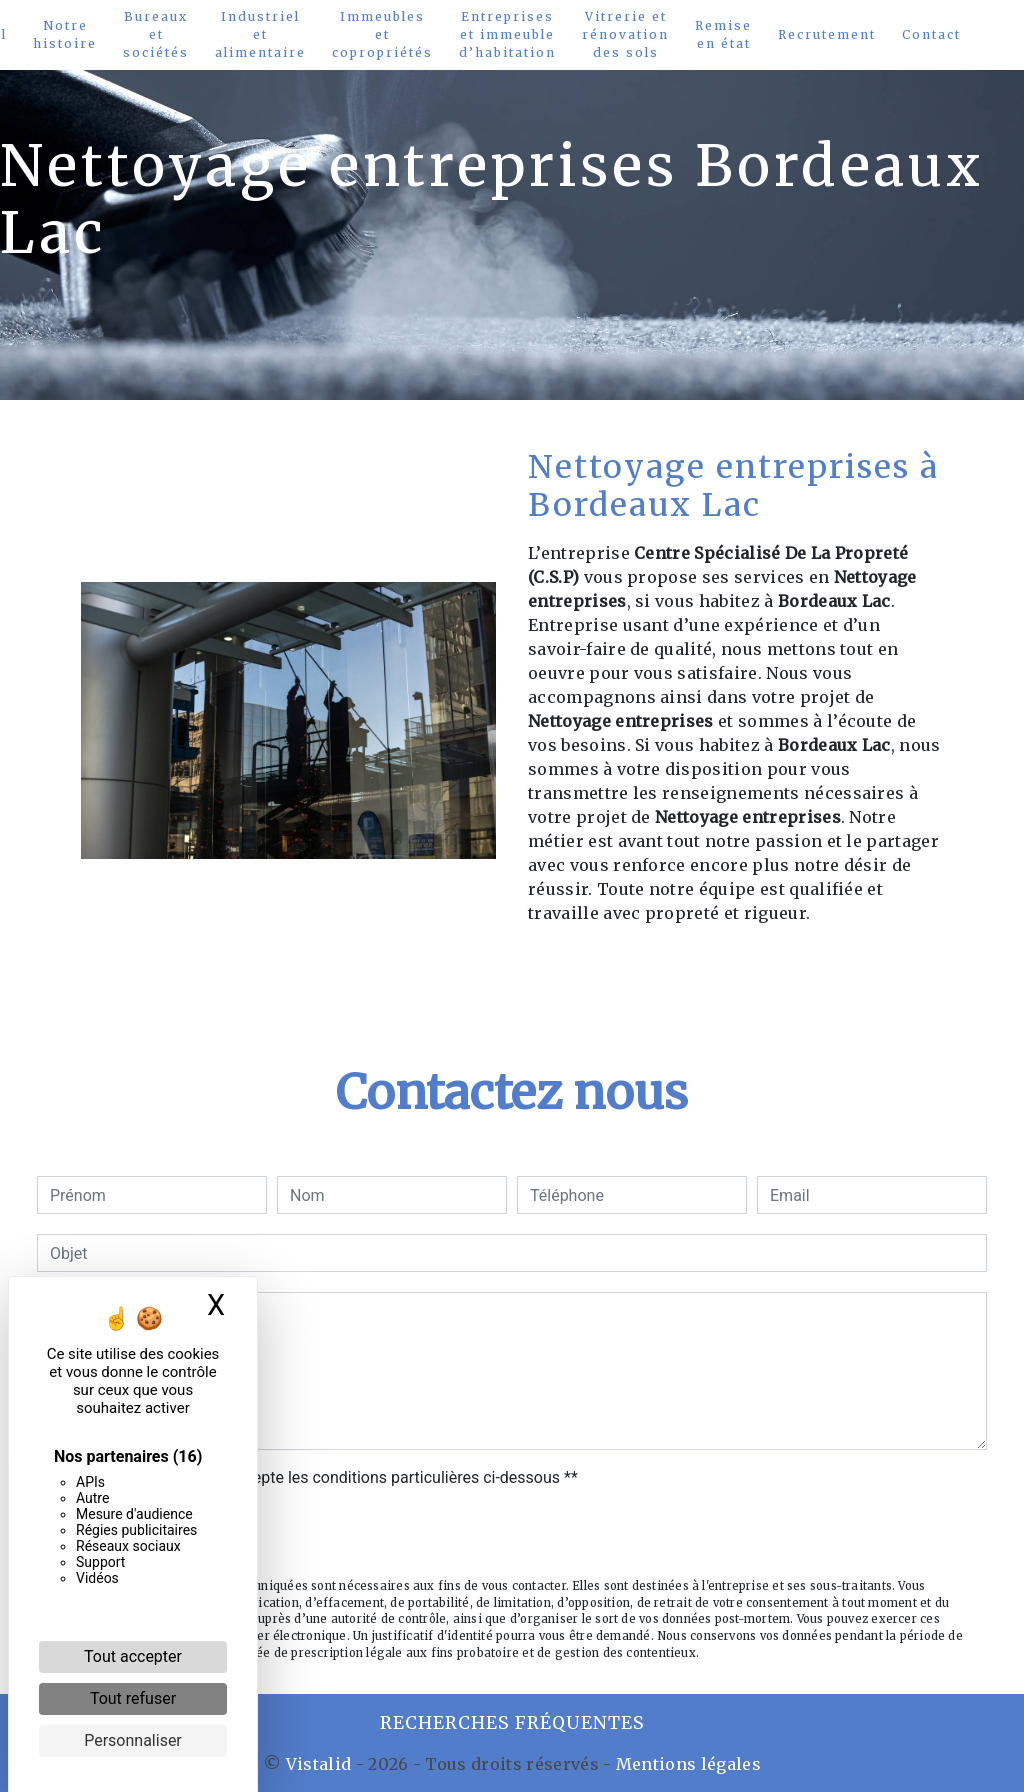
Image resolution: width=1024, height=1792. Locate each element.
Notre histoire (65, 34)
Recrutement (827, 34)
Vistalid (319, 1764)
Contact (931, 34)
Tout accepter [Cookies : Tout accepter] (133, 1656)
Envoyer (512, 1535)
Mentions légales (686, 1764)
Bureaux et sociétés (156, 34)
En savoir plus (806, 966)
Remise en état (723, 34)
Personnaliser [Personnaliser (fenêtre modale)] (133, 1740)
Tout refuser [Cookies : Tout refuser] (133, 1698)
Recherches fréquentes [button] (512, 1723)
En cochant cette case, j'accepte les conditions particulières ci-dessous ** (317, 1477)
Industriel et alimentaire (260, 34)
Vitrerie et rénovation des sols (625, 34)
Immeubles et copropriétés (382, 34)
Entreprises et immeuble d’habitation (507, 34)
